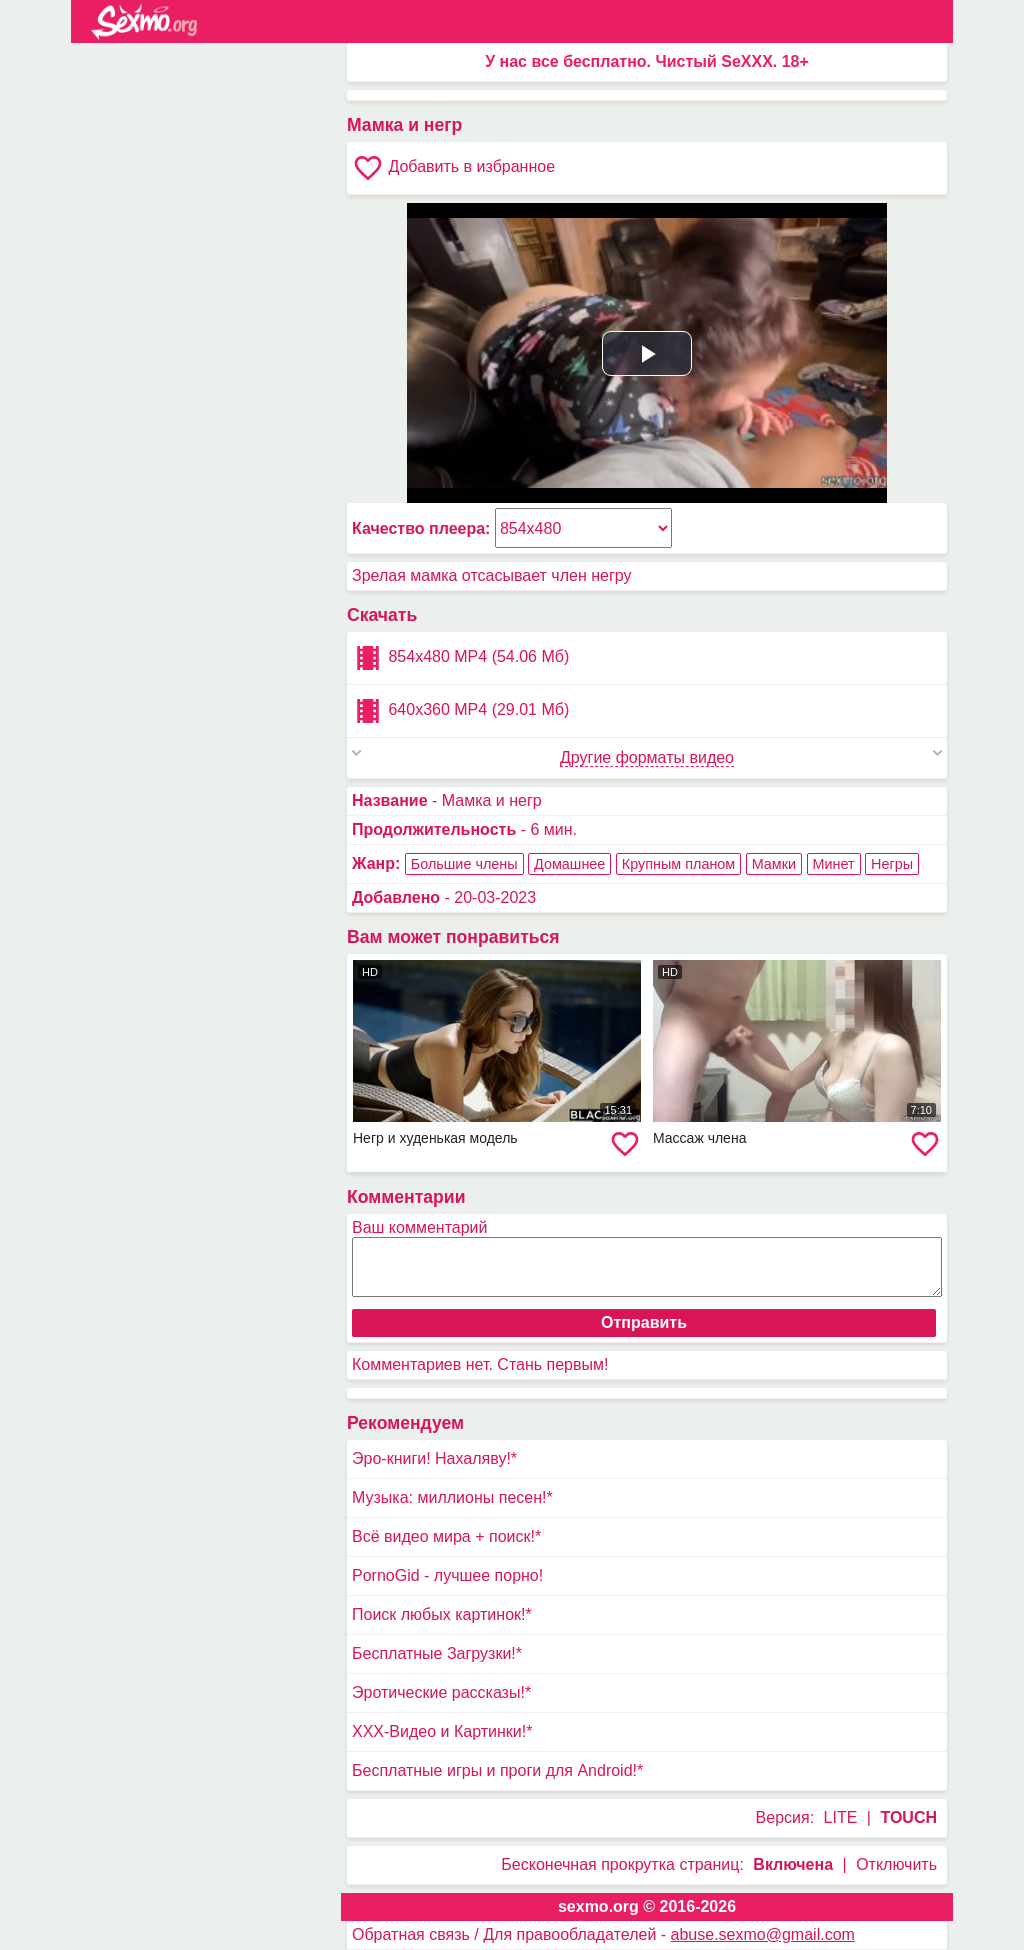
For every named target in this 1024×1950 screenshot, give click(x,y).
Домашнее (569, 864)
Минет (834, 864)
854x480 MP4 (460, 658)
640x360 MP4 (460, 711)
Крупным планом (678, 864)
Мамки (774, 864)
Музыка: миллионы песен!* (452, 1497)
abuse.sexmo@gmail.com (763, 1934)
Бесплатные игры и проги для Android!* (497, 1770)
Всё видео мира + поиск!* (446, 1536)
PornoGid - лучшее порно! (447, 1575)
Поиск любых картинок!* (442, 1614)
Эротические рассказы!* (441, 1692)
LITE (841, 1817)
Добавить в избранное (453, 168)
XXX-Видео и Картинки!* (442, 1731)
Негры (892, 864)
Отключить (896, 1864)
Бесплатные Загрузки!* (437, 1653)
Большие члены (464, 864)
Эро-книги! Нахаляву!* (434, 1458)
